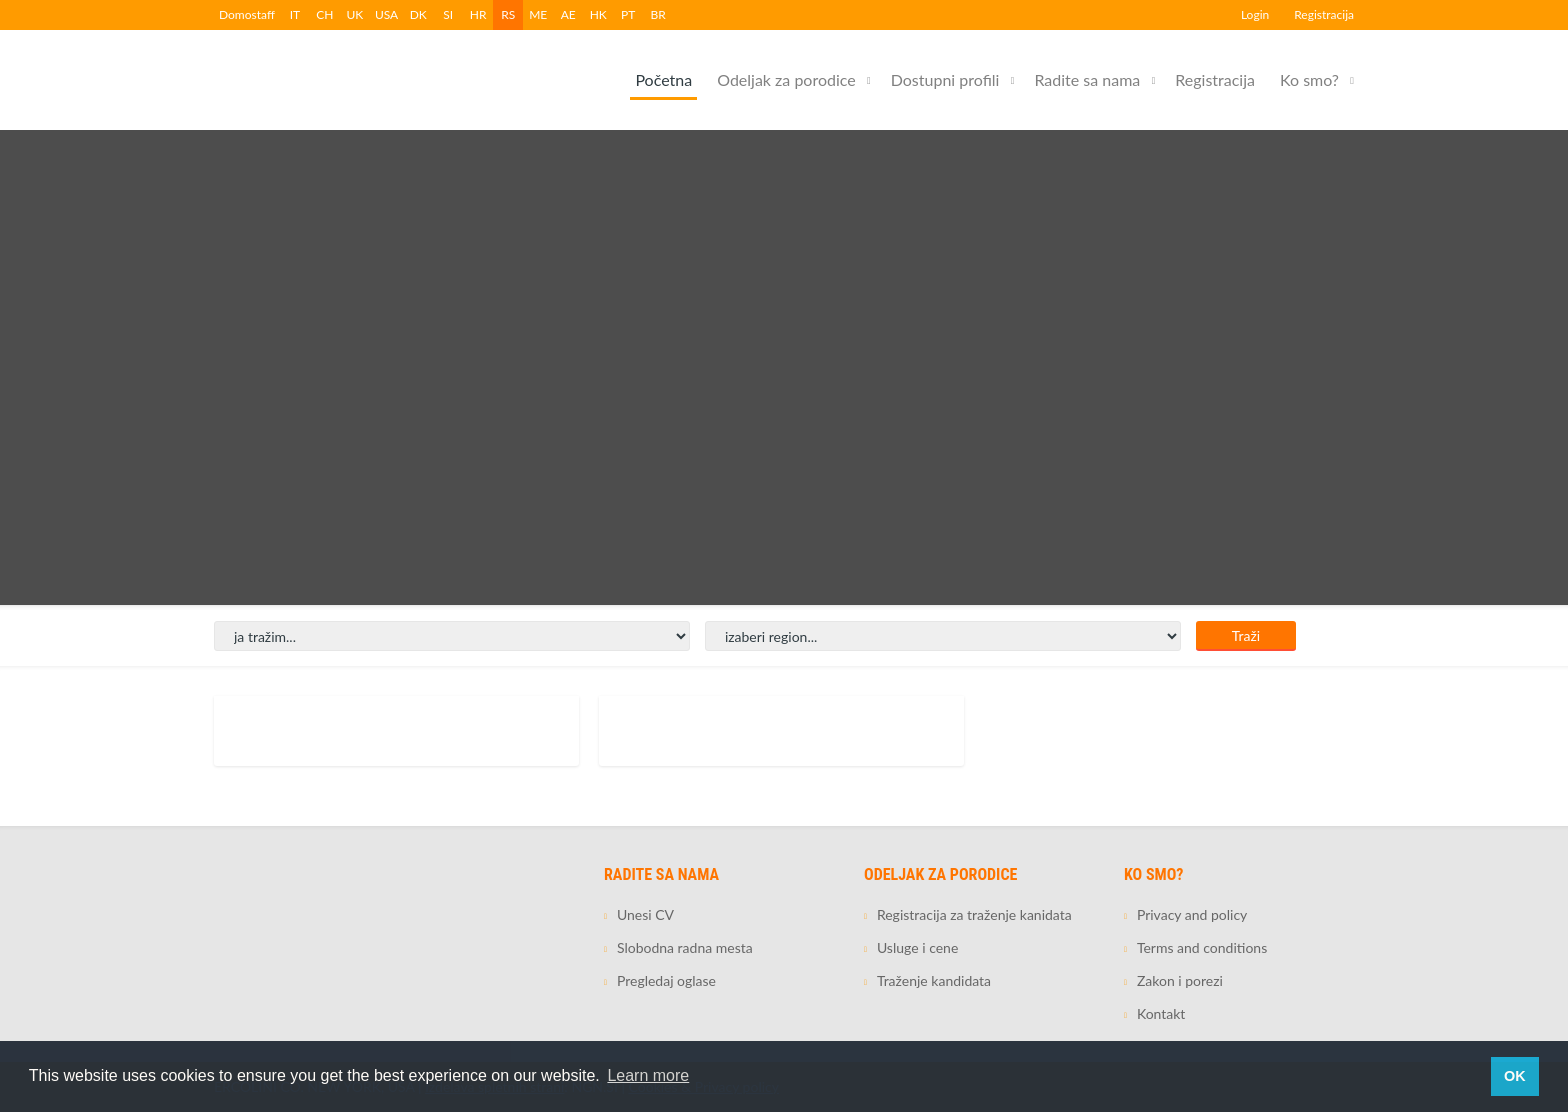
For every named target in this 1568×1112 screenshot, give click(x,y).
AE (568, 14)
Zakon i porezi (1180, 980)
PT (628, 14)
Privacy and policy (1192, 914)
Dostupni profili (945, 79)
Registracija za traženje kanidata (974, 914)
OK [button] (1515, 1076)
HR (478, 14)
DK (418, 14)
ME (538, 14)
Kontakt (1161, 1013)
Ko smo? (1309, 79)
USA (386, 14)
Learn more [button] (648, 1075)
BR (658, 14)
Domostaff (247, 14)
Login (1255, 14)
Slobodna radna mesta (685, 947)
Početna (663, 79)
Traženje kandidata (934, 980)
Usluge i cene (917, 947)
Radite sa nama (1087, 79)
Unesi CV (645, 914)
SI (448, 14)
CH (324, 14)
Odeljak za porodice (786, 79)
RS (508, 14)
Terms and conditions (1202, 947)
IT (295, 14)
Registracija (1324, 14)
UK (355, 14)
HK (598, 14)
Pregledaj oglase (666, 980)
